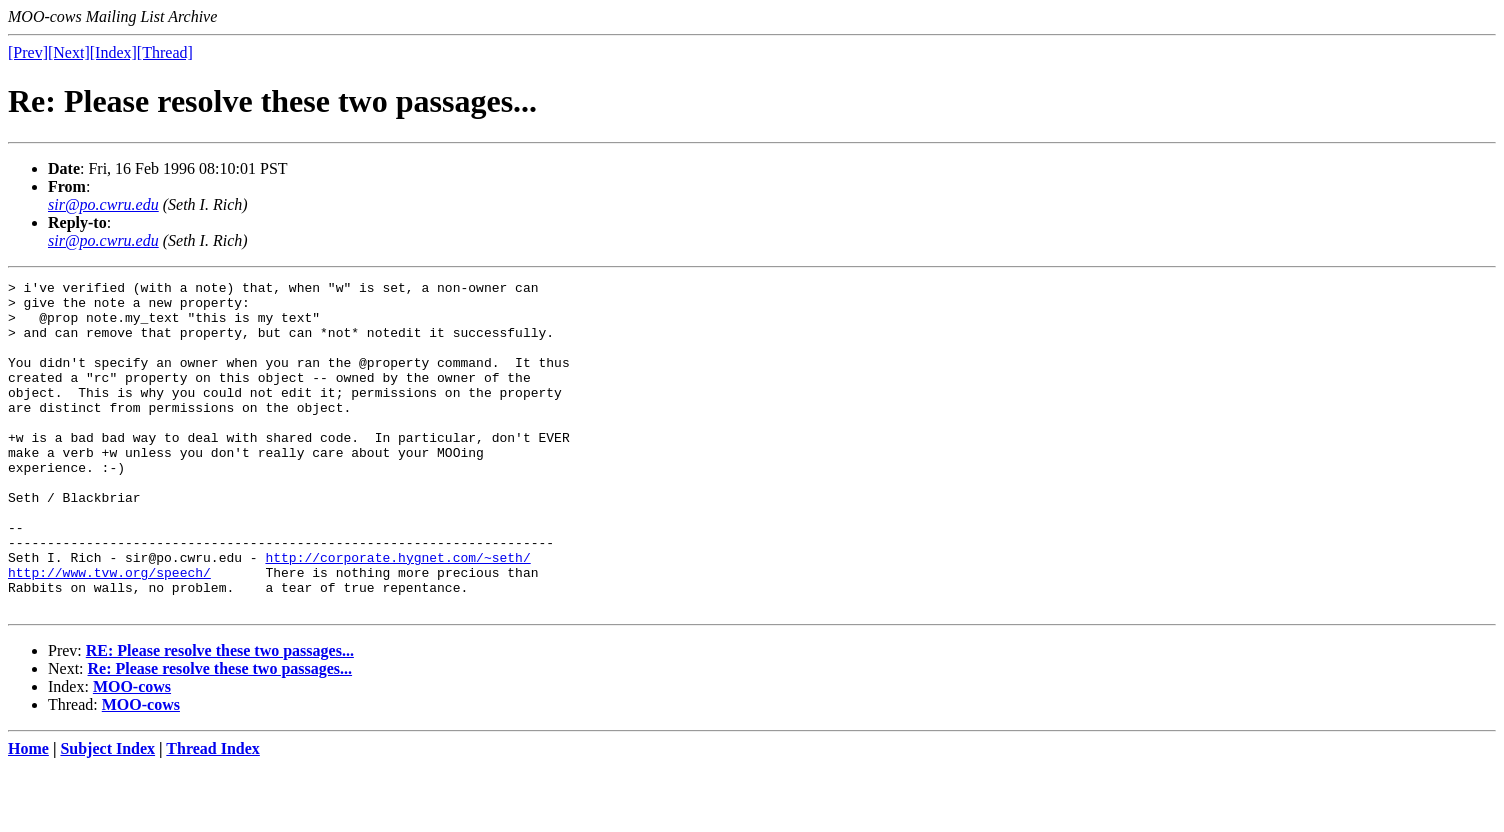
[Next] (69, 52)
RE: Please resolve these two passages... (220, 716)
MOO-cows (132, 752)
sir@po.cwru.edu (103, 204)
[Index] (113, 52)
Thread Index (213, 814)
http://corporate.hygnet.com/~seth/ (397, 614)
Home (28, 814)
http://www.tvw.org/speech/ (109, 632)
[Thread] (165, 52)
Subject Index (107, 814)
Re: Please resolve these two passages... (220, 734)
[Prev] (28, 52)
